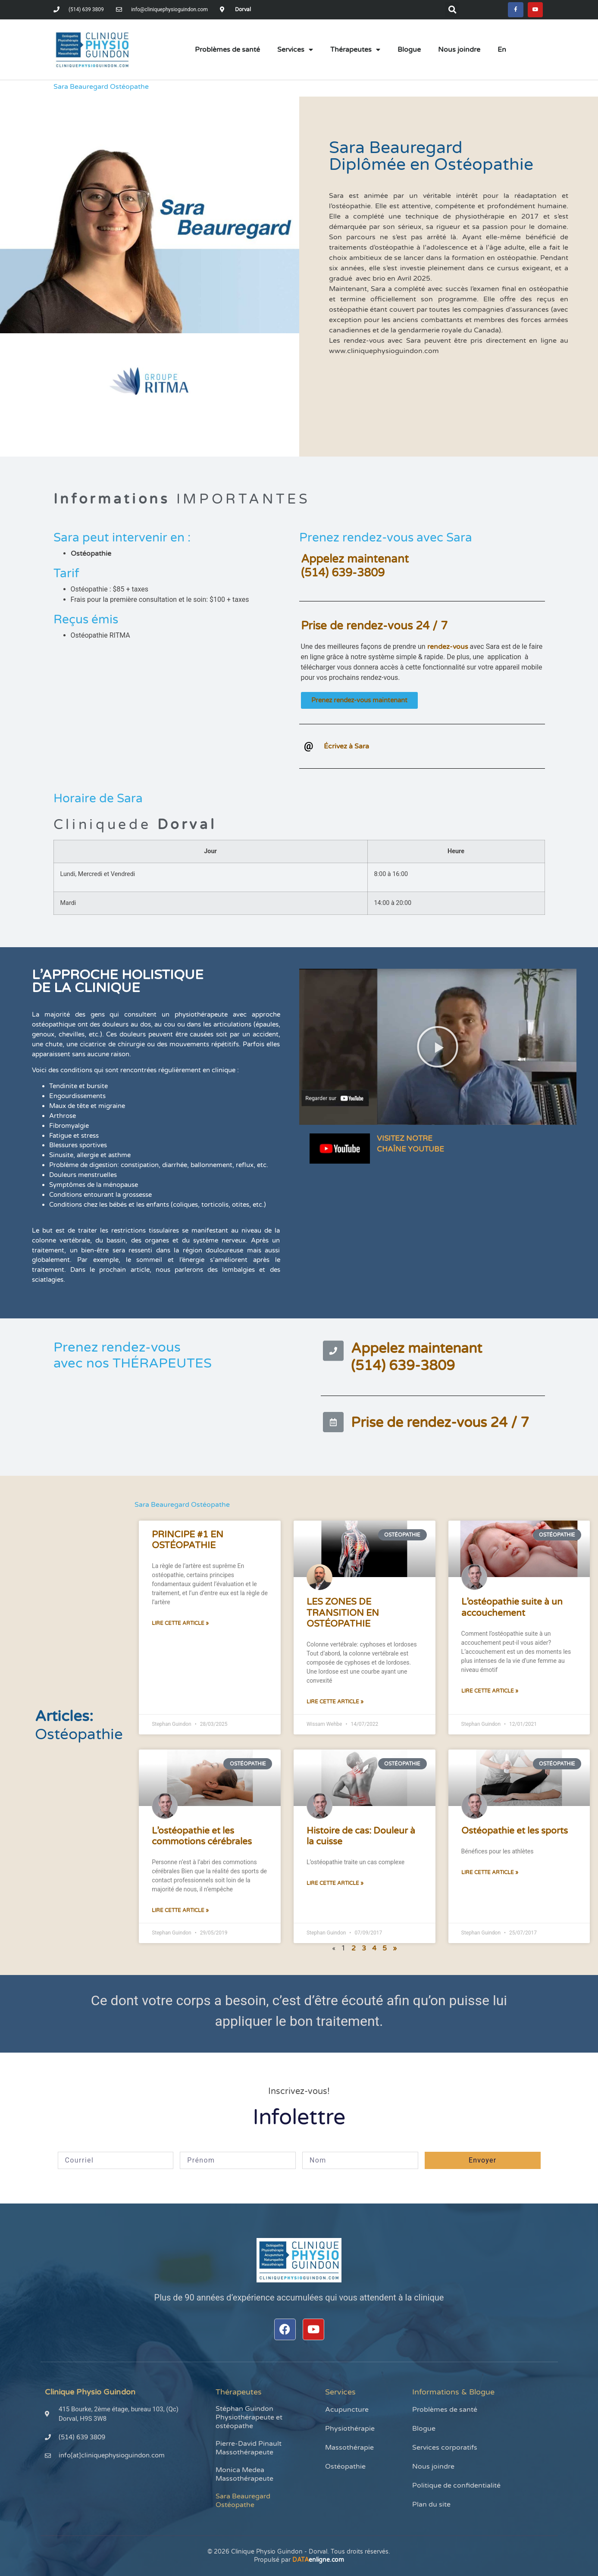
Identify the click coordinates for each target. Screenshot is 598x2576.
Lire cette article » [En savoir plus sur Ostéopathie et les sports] (489, 1874)
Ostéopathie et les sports (514, 1832)
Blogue (409, 51)
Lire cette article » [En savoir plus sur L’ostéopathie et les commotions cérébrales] (180, 1912)
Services (295, 51)
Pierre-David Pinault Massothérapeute (249, 2449)
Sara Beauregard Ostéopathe (243, 2502)
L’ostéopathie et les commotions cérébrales (202, 1838)
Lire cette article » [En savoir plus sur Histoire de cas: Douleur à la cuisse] (335, 1885)
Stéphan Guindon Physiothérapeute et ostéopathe (249, 2419)
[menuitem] (502, 51)
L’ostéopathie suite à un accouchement (512, 1609)
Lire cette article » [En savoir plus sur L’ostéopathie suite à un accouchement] (489, 1693)
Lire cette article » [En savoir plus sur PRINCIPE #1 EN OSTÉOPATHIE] (180, 1625)
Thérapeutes (355, 51)
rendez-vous (447, 648)
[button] (450, 10)
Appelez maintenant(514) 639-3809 (355, 567)
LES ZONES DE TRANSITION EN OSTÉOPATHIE (343, 1614)
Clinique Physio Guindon (90, 2393)
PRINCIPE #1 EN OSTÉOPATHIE (187, 1541)
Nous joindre (459, 51)
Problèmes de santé (227, 51)
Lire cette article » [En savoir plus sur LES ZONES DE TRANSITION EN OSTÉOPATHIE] (335, 1703)
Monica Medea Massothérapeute (244, 2476)
